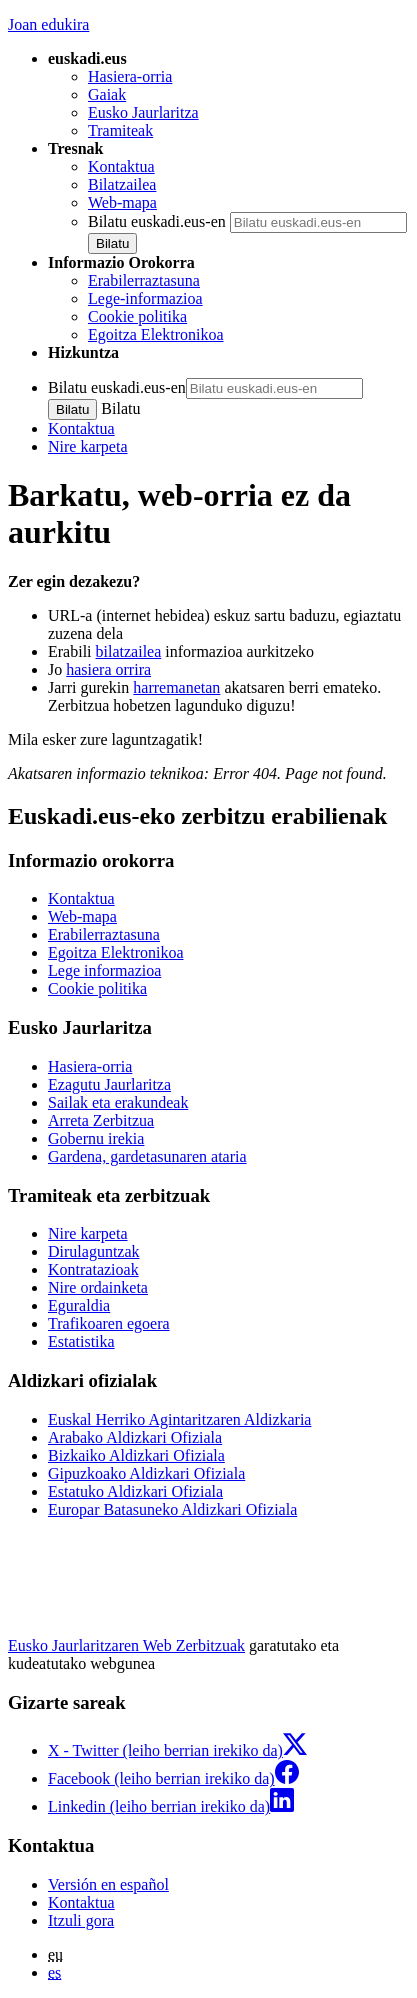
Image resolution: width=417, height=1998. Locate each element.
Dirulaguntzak (94, 1251)
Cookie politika (137, 316)
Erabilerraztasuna (144, 280)
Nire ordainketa (98, 1287)
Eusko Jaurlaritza (143, 112)
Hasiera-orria (130, 76)
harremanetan (176, 687)
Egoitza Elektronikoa (156, 334)
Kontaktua (121, 166)
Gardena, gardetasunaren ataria (147, 1156)
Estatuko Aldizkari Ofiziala (135, 1491)
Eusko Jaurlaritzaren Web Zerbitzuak (126, 1645)
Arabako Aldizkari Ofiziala (135, 1437)
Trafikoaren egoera (109, 1323)
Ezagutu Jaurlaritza (109, 1084)
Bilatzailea (122, 184)
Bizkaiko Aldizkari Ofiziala (136, 1455)
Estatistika (81, 1341)
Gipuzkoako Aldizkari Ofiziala (146, 1473)
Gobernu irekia (96, 1138)
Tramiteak (120, 130)
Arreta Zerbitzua (101, 1120)
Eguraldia (79, 1305)
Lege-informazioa (145, 298)
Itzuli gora (81, 1920)
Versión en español (108, 1884)
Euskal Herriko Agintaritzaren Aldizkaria (179, 1419)
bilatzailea (129, 651)
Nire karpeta (88, 446)
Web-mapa (122, 202)
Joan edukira (48, 24)
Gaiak (107, 94)
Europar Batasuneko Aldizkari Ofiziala (172, 1509)
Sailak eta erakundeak (118, 1102)
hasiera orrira (108, 669)
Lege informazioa (104, 970)
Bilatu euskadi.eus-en (157, 221)
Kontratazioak (93, 1269)
